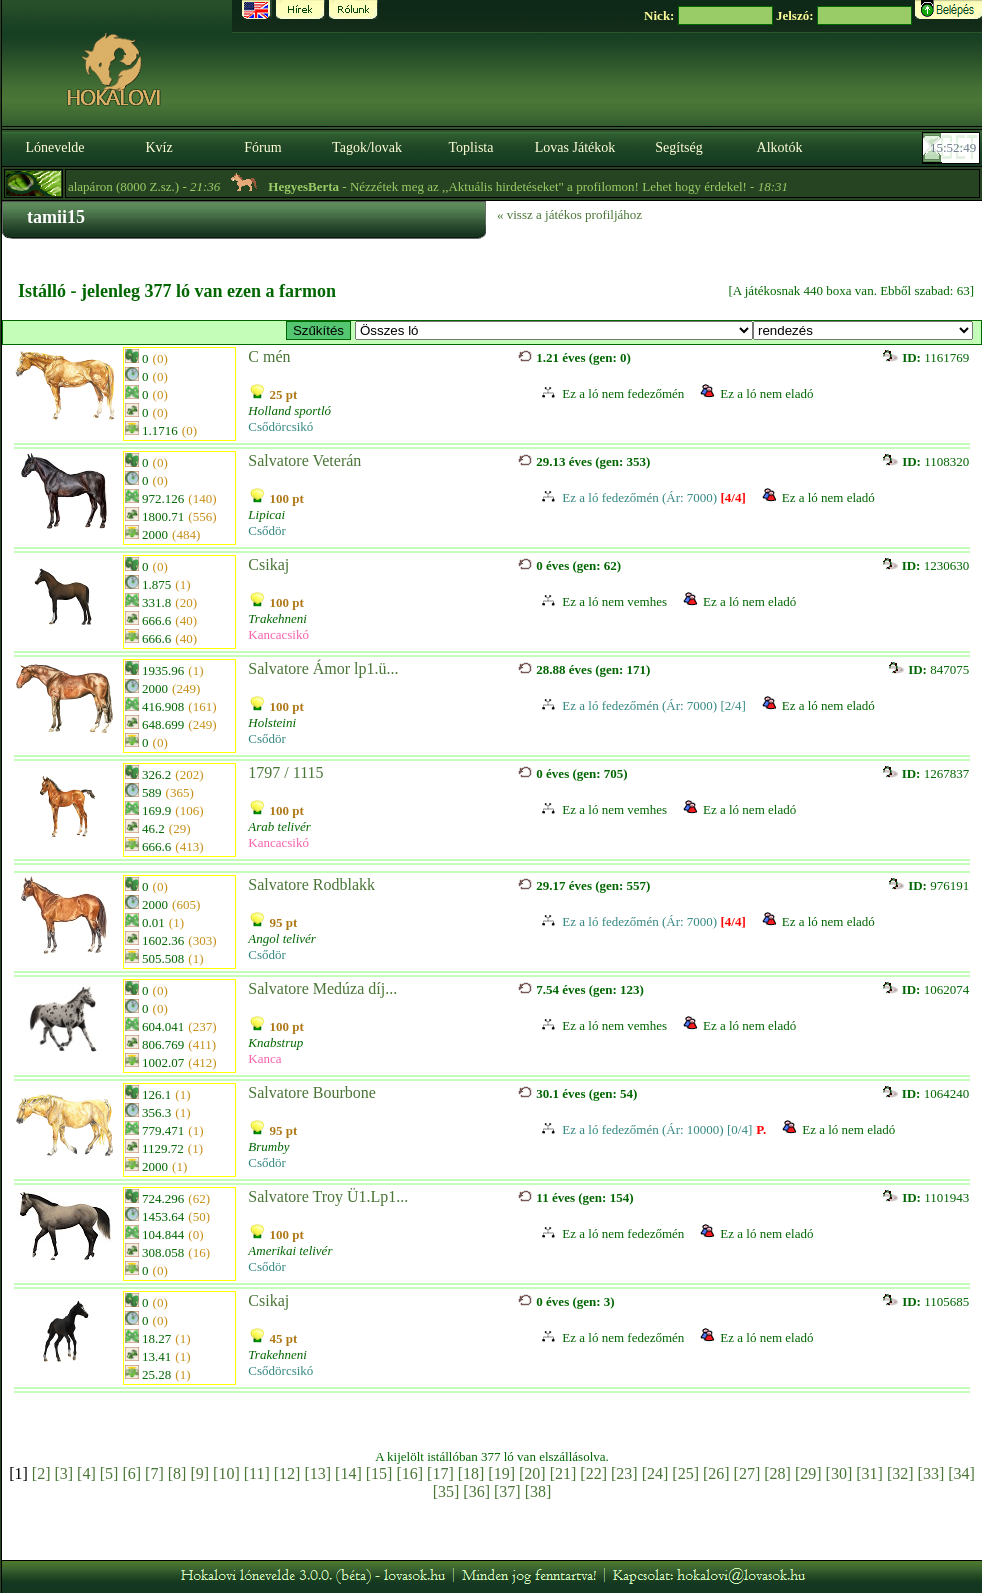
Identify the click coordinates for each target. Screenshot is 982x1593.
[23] (624, 1473)
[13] (317, 1473)
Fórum (262, 147)
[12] (287, 1473)
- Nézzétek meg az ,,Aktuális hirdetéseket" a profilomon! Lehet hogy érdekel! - (554, 186)
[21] (563, 1473)
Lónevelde (54, 147)
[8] (177, 1473)
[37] (507, 1491)
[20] (532, 1473)
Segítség (678, 147)
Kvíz (158, 147)
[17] (440, 1473)
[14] (348, 1473)
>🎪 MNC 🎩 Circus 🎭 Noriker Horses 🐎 (554, 330)
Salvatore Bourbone (312, 1092)
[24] (655, 1473)
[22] (593, 1473)
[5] (109, 1473)
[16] (409, 1473)
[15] (379, 1473)
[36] (476, 1491)
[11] (257, 1473)
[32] (900, 1473)
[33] (931, 1473)
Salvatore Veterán (304, 460)
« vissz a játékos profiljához (569, 214)
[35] (446, 1491)
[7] (154, 1473)
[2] (41, 1473)
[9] (199, 1473)
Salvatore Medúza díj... (322, 988)
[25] (685, 1473)
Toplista (471, 147)
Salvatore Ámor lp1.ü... (323, 668)
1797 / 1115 (285, 772)
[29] (808, 1473)
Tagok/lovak (367, 147)
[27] (747, 1473)
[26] (716, 1473)
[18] (471, 1473)
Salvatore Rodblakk (311, 884)
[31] (869, 1473)
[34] (961, 1473)
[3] (63, 1473)
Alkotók (780, 147)
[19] (501, 1473)
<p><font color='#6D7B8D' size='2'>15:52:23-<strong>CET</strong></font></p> (953, 148)
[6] (131, 1473)
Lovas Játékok (575, 147)
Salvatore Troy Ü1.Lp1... (328, 1196)
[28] (777, 1473)
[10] (226, 1473)
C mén (269, 356)
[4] (86, 1473)
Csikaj (268, 564)
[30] (839, 1473)
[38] (538, 1491)
